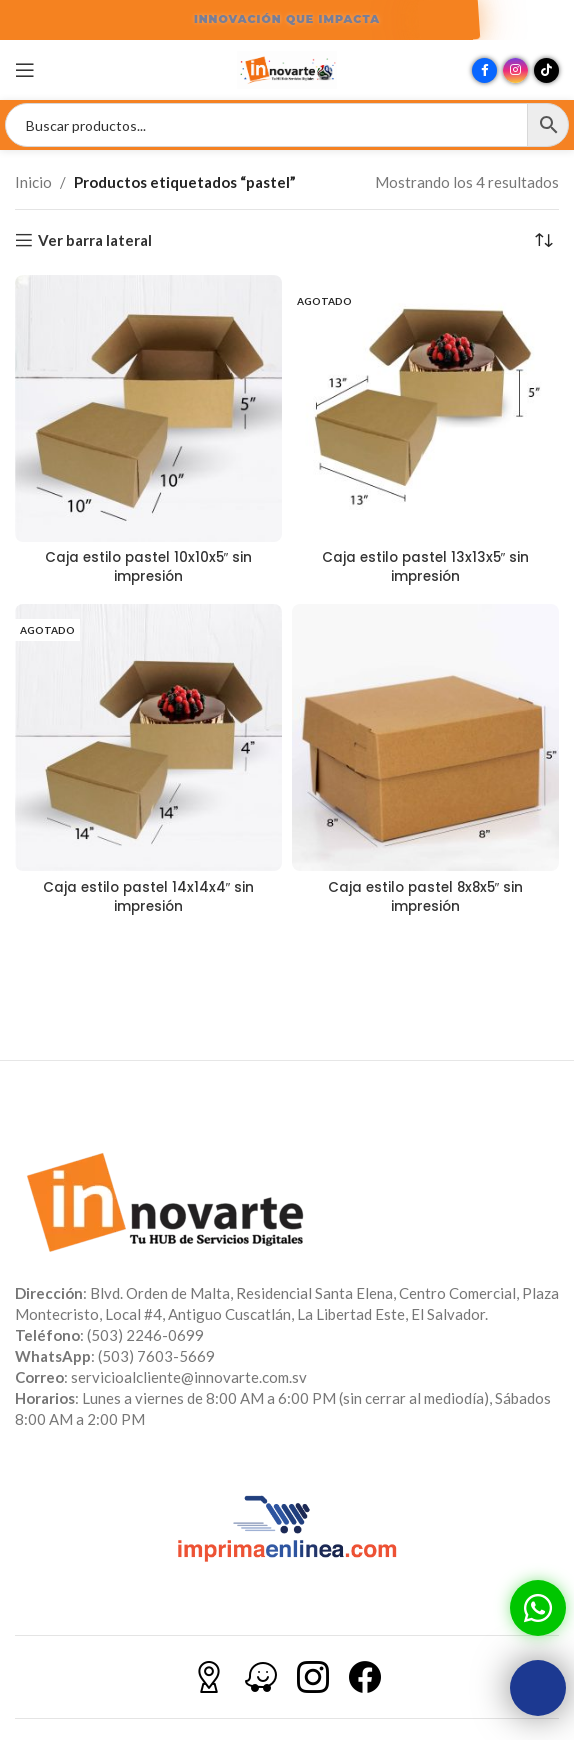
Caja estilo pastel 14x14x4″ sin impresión (149, 897)
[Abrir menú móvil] (25, 70)
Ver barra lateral (95, 240)
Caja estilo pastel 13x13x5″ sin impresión (426, 567)
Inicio (33, 182)
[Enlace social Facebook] (484, 70)
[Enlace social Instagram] (515, 70)
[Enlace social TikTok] (546, 70)
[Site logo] (287, 68)
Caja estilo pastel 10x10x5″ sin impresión (149, 567)
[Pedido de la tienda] (544, 240)
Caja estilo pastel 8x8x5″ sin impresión (426, 897)
